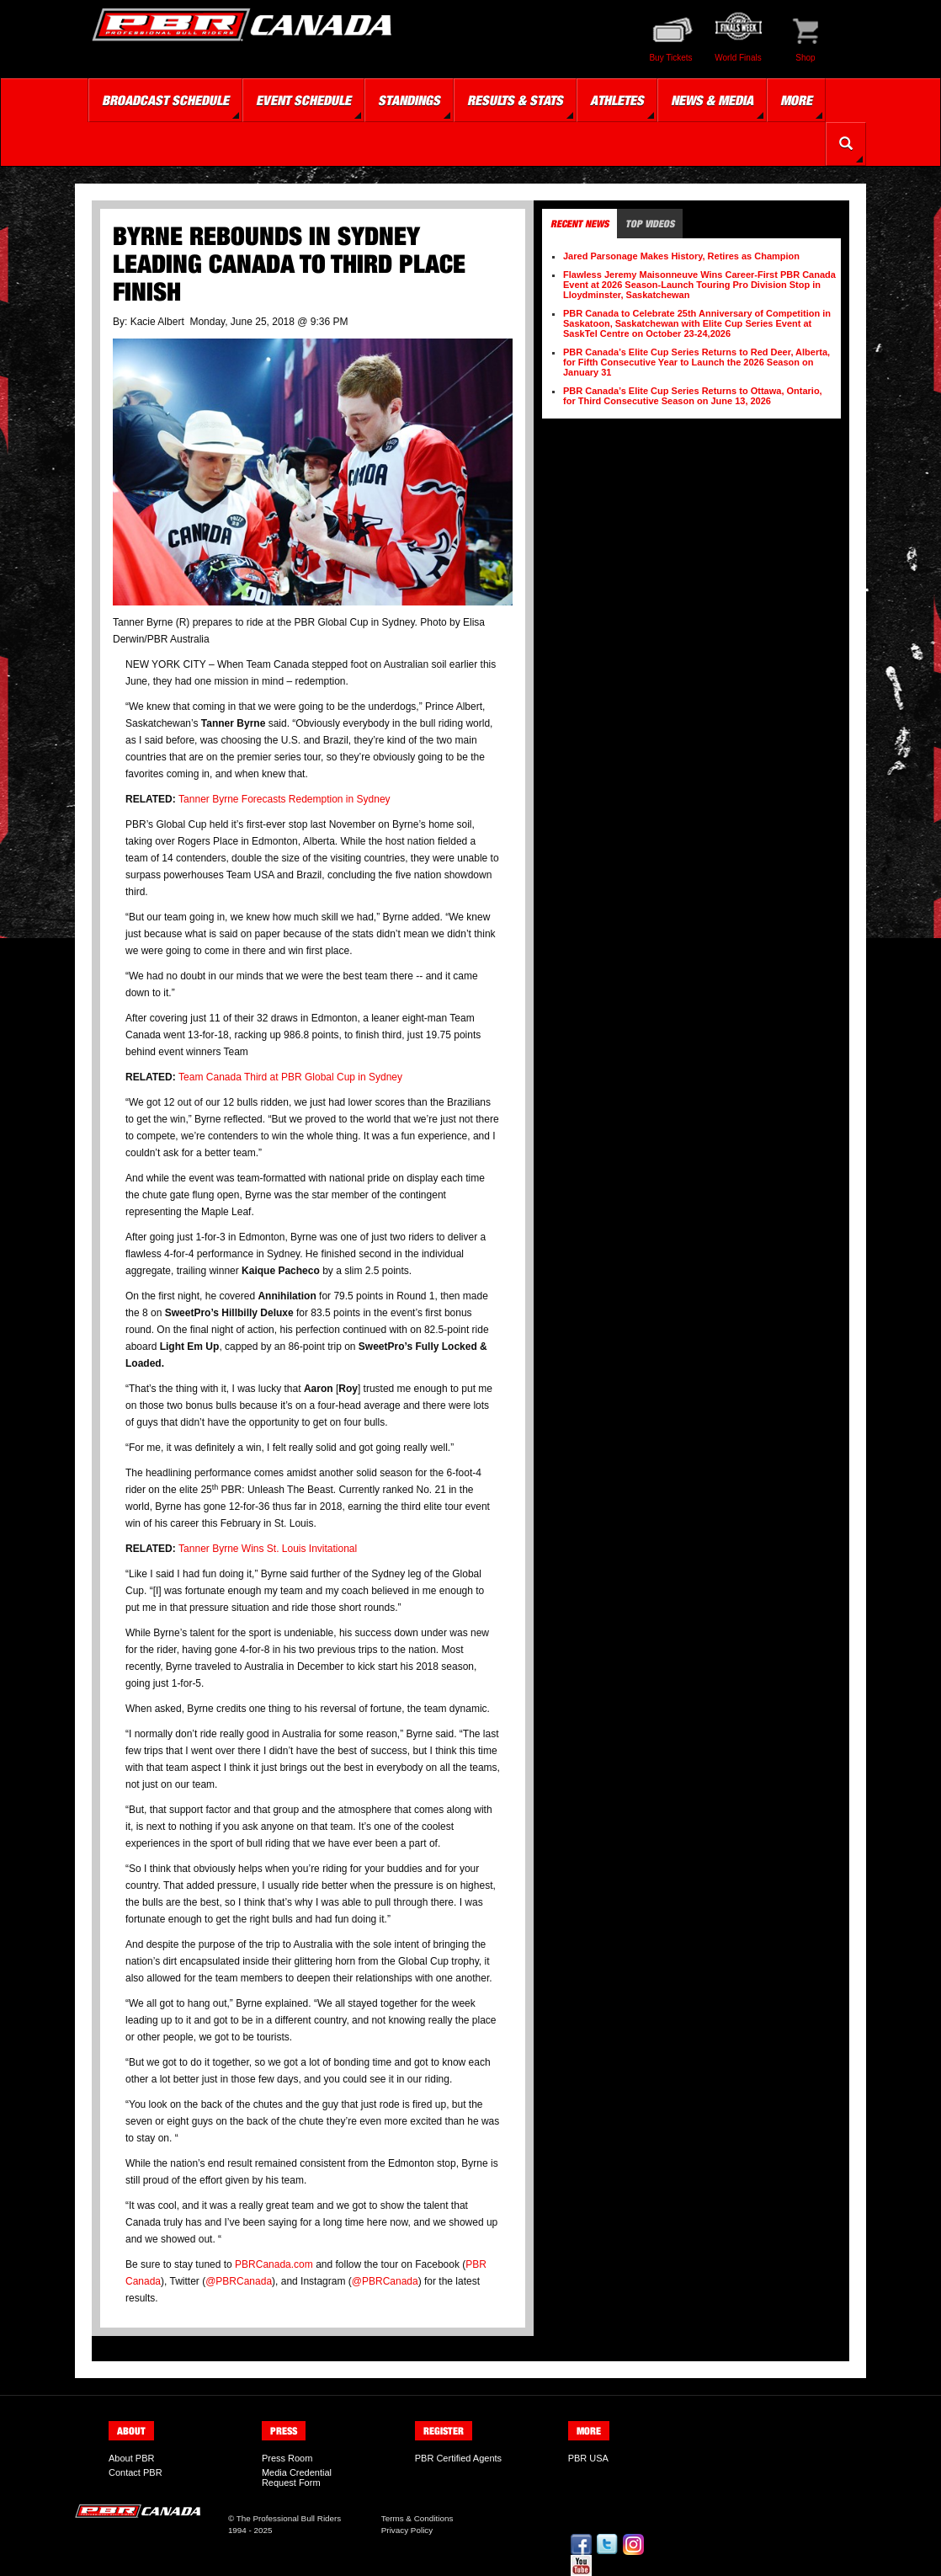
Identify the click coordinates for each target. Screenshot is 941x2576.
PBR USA (588, 2458)
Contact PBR (135, 2472)
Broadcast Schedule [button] (165, 100)
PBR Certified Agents (458, 2458)
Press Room (287, 2458)
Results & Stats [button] (515, 100)
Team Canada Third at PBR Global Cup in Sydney (290, 1077)
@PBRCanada (238, 2281)
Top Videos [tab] (649, 223)
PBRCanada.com (274, 2264)
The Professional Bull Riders (289, 2518)
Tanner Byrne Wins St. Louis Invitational (267, 1549)
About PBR (131, 2458)
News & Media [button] (712, 100)
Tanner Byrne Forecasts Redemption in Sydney (284, 799)
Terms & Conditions (417, 2518)
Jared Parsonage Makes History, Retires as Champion (681, 256)
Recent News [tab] (579, 223)
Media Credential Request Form (297, 2477)
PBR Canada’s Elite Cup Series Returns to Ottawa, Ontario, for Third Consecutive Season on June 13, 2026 (692, 396)
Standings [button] (409, 100)
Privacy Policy (407, 2530)
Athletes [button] (617, 100)
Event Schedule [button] (303, 100)
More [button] (796, 100)
